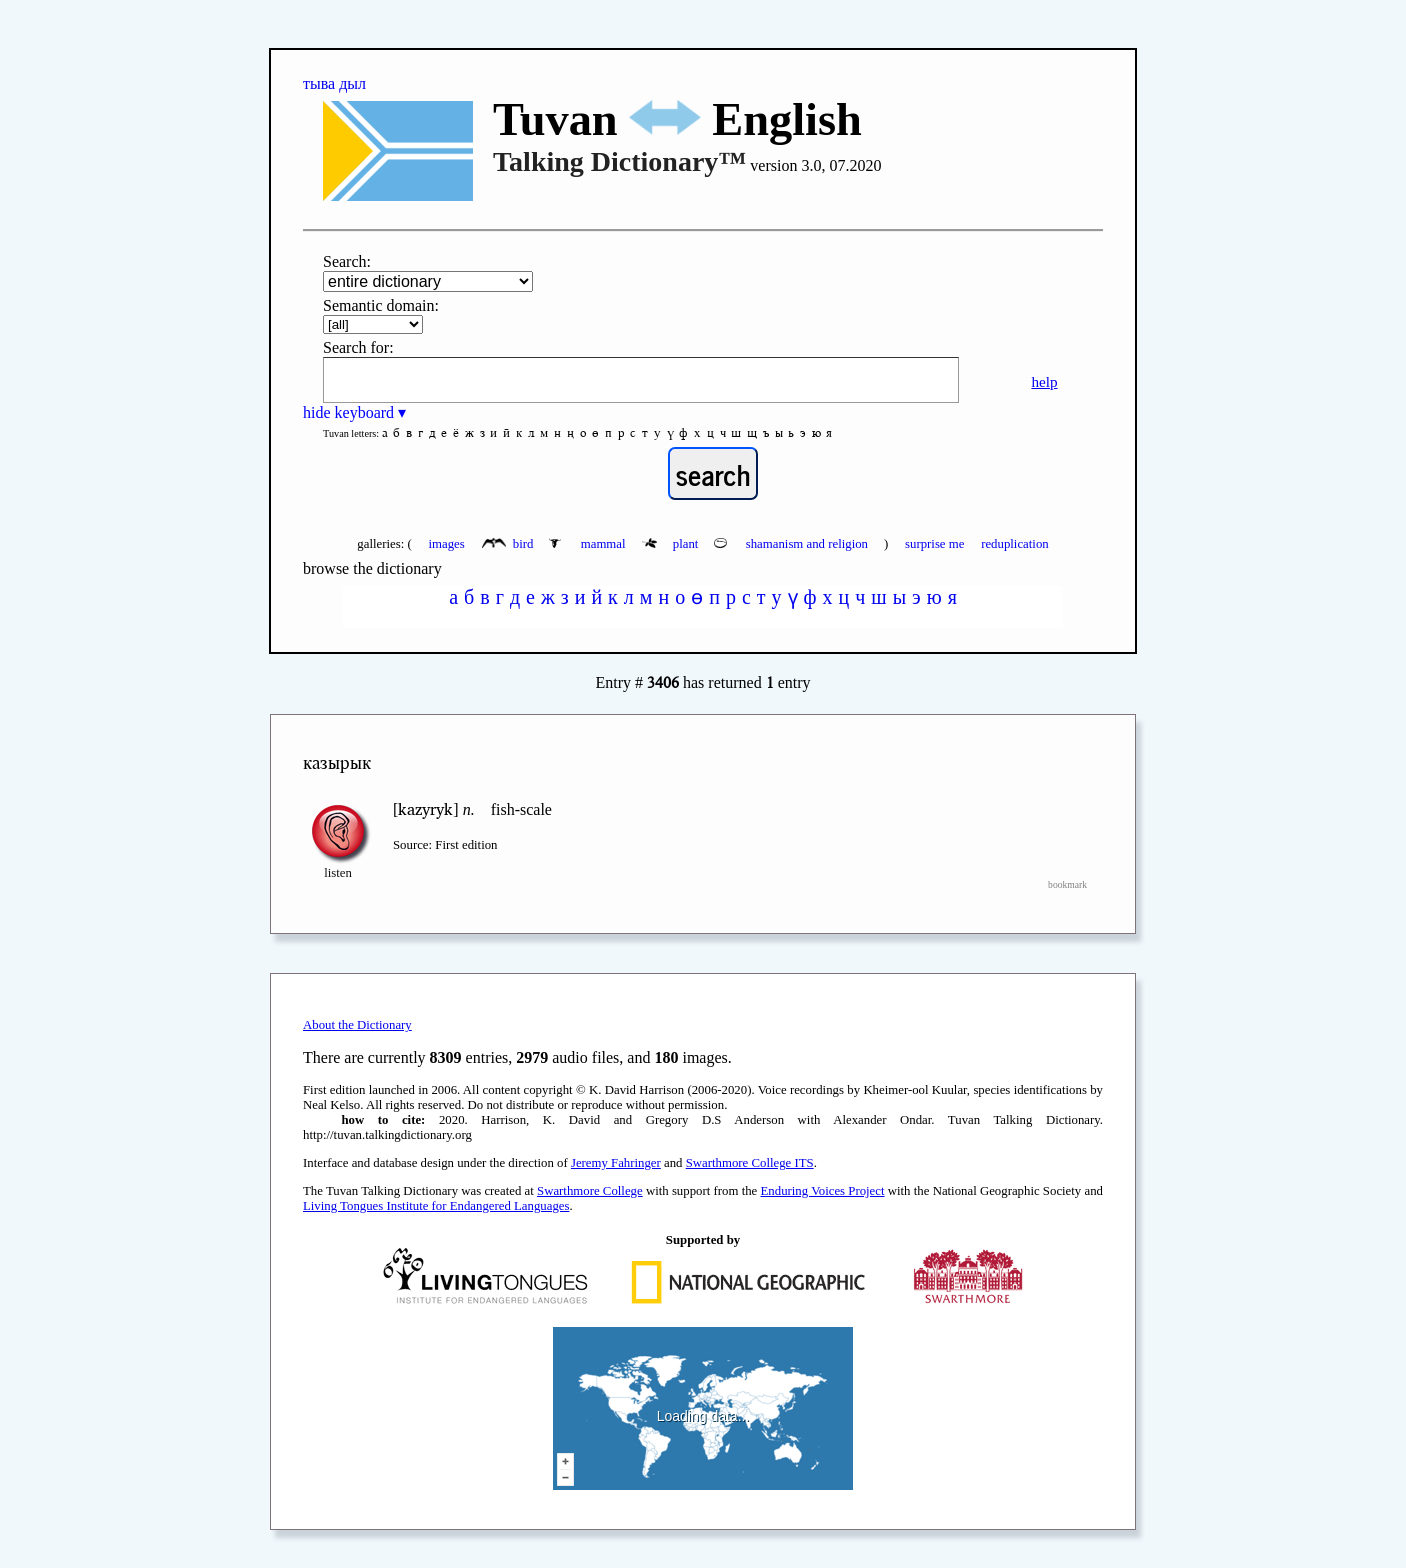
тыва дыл (334, 83)
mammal (588, 544)
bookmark (1067, 884)
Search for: (358, 347)
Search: (347, 261)
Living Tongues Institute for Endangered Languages (436, 1206)
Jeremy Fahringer (616, 1163)
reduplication (1015, 544)
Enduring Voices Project (823, 1191)
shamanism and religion (792, 544)
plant (672, 544)
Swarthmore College (590, 1191)
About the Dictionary (357, 1025)
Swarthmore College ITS (750, 1163)
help (1044, 381)
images (446, 544)
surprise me (934, 544)
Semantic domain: (381, 305)
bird (509, 544)
